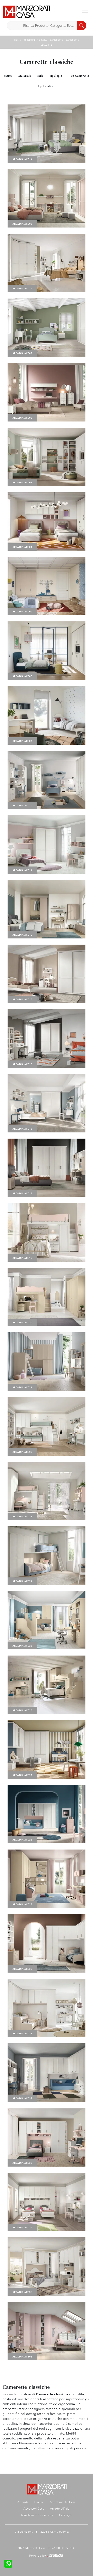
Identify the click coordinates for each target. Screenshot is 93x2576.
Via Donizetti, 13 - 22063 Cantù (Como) (42, 2532)
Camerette (56, 40)
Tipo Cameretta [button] (78, 75)
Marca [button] (8, 75)
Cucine (39, 2502)
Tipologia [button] (55, 75)
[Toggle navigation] (85, 10)
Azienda (23, 2502)
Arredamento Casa (35, 40)
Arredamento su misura (37, 2515)
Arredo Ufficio (59, 2509)
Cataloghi (65, 2515)
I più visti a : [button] (46, 86)
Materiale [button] (24, 75)
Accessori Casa (34, 2509)
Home (17, 40)
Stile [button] (40, 75)
